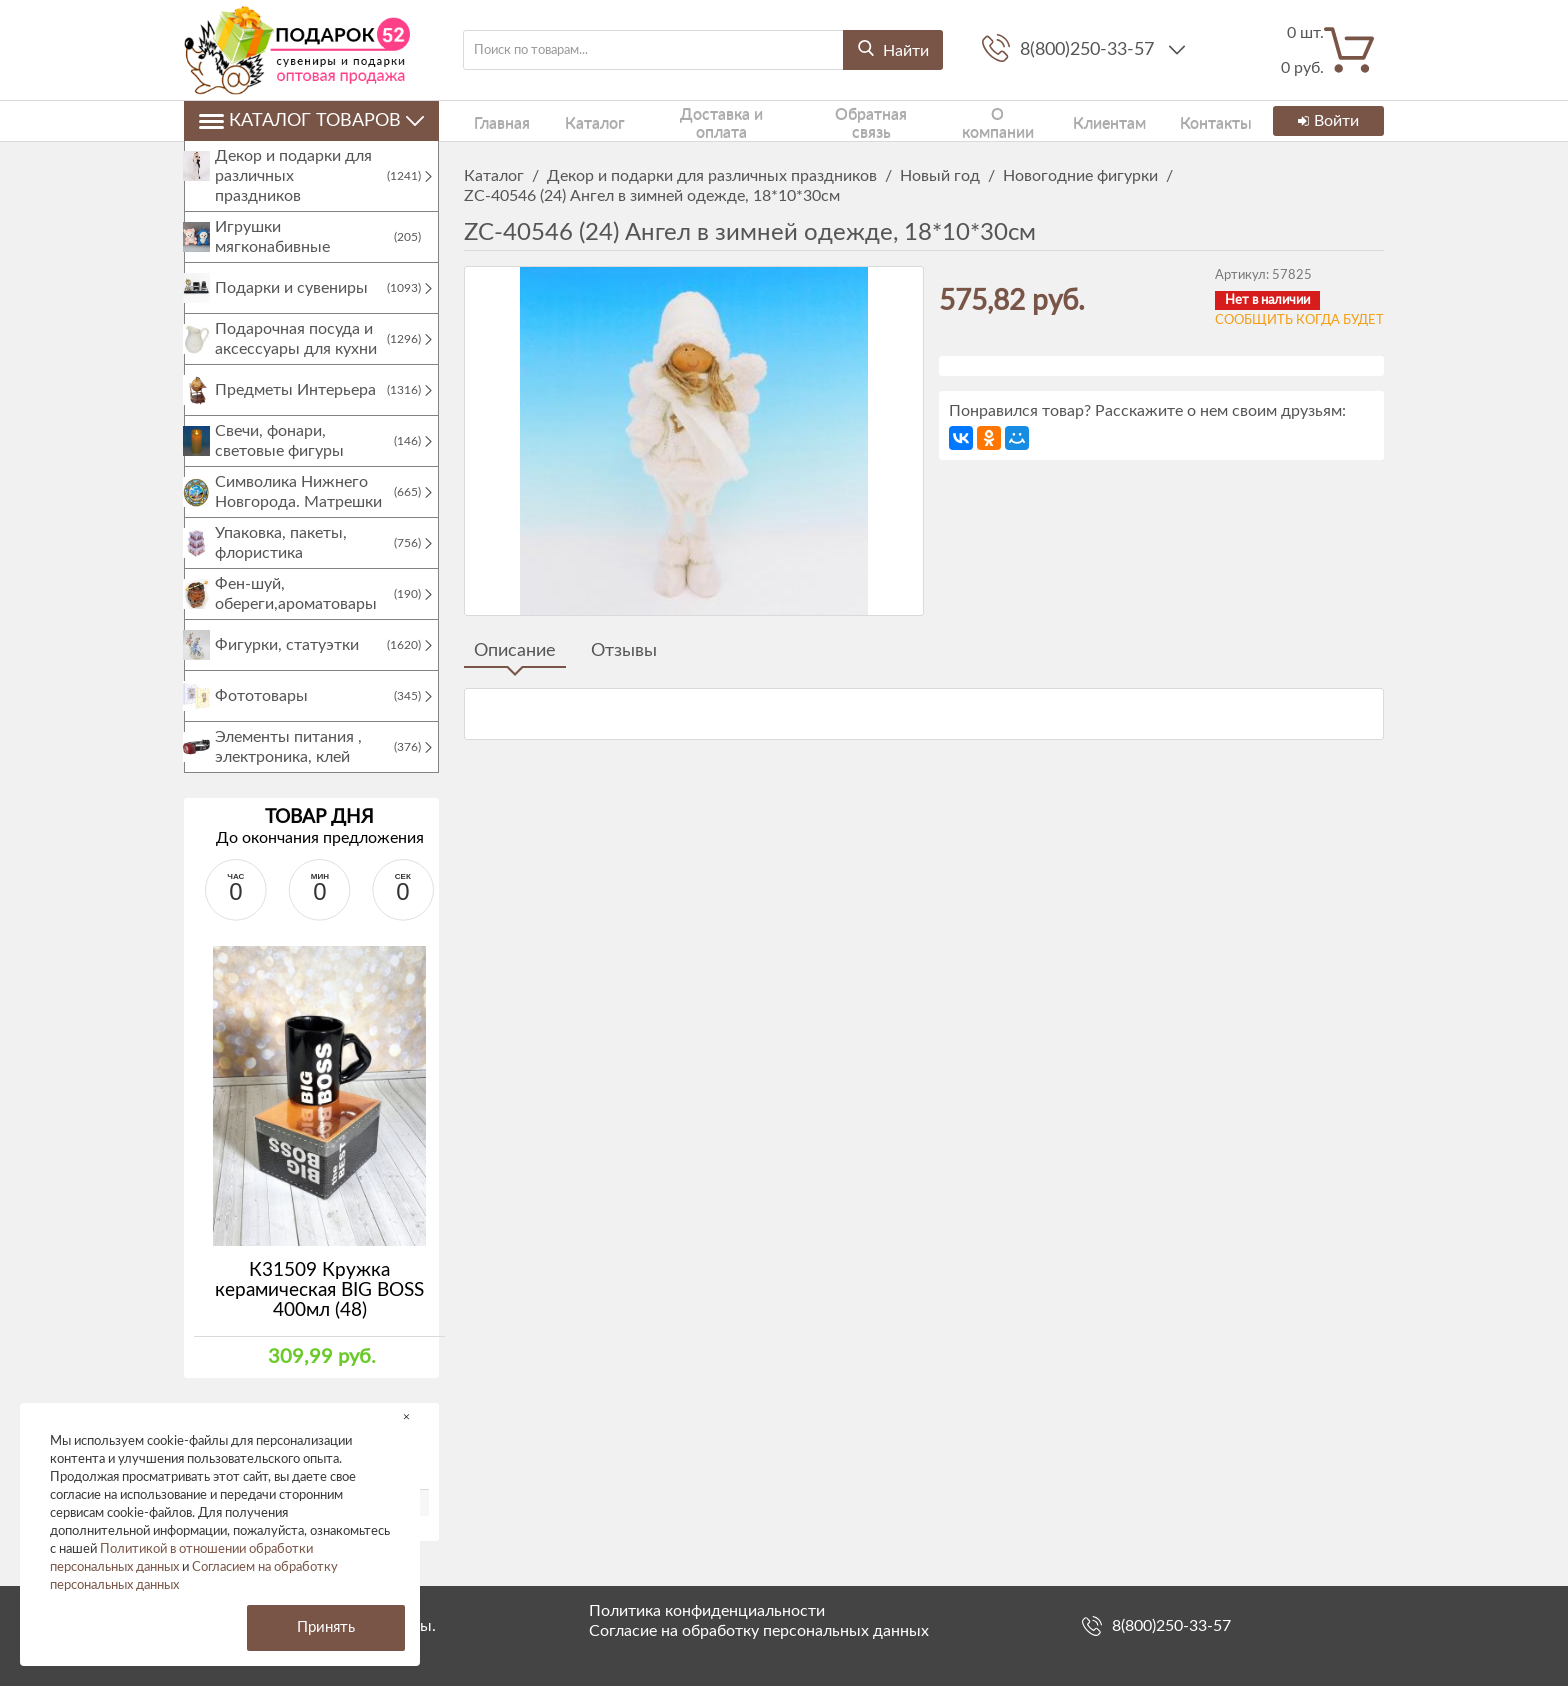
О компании (947, 120)
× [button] (406, 1416)
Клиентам (1050, 120)
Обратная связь (827, 120)
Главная (489, 120)
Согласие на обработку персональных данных (759, 1631)
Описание (515, 651)
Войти (1326, 121)
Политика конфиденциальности (707, 1611)
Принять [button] (326, 1627)
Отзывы (624, 651)
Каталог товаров (311, 121)
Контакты (1144, 120)
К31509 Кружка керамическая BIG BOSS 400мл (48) (319, 1310)
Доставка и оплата (685, 120)
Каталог (567, 120)
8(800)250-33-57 (1089, 50)
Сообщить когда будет (1299, 320)
